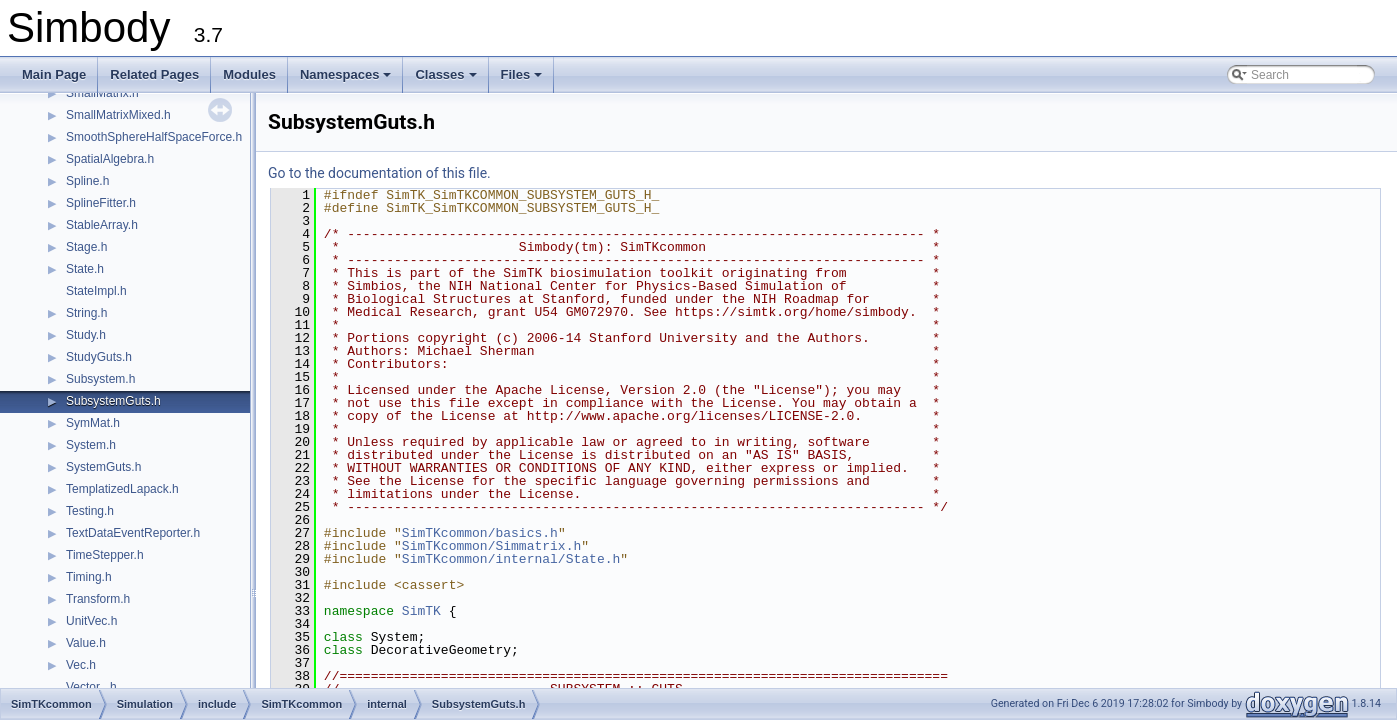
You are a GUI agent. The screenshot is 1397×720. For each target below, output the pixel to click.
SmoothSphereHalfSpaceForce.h (154, 137)
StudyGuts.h (99, 357)
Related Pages (154, 74)
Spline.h (87, 181)
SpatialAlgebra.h (110, 159)
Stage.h (86, 247)
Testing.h (90, 511)
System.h (91, 445)
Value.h (86, 643)
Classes (447, 80)
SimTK (421, 611)
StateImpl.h (96, 291)
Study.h (86, 335)
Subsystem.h (100, 379)
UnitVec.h (91, 621)
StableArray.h (102, 225)
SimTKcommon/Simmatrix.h (491, 546)
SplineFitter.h (101, 203)
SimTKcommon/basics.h (480, 533)
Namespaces (347, 80)
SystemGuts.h (103, 467)
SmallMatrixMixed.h (118, 115)
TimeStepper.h (105, 555)
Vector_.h (91, 687)
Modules (249, 74)
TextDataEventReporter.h (133, 533)
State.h (85, 269)
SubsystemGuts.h (113, 401)
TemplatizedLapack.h (122, 489)
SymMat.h (93, 423)
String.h (86, 313)
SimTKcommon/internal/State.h (511, 559)
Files (523, 80)
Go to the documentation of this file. (379, 173)
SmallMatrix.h (102, 93)
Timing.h (89, 577)
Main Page (54, 74)
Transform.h (98, 599)
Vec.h (81, 665)
